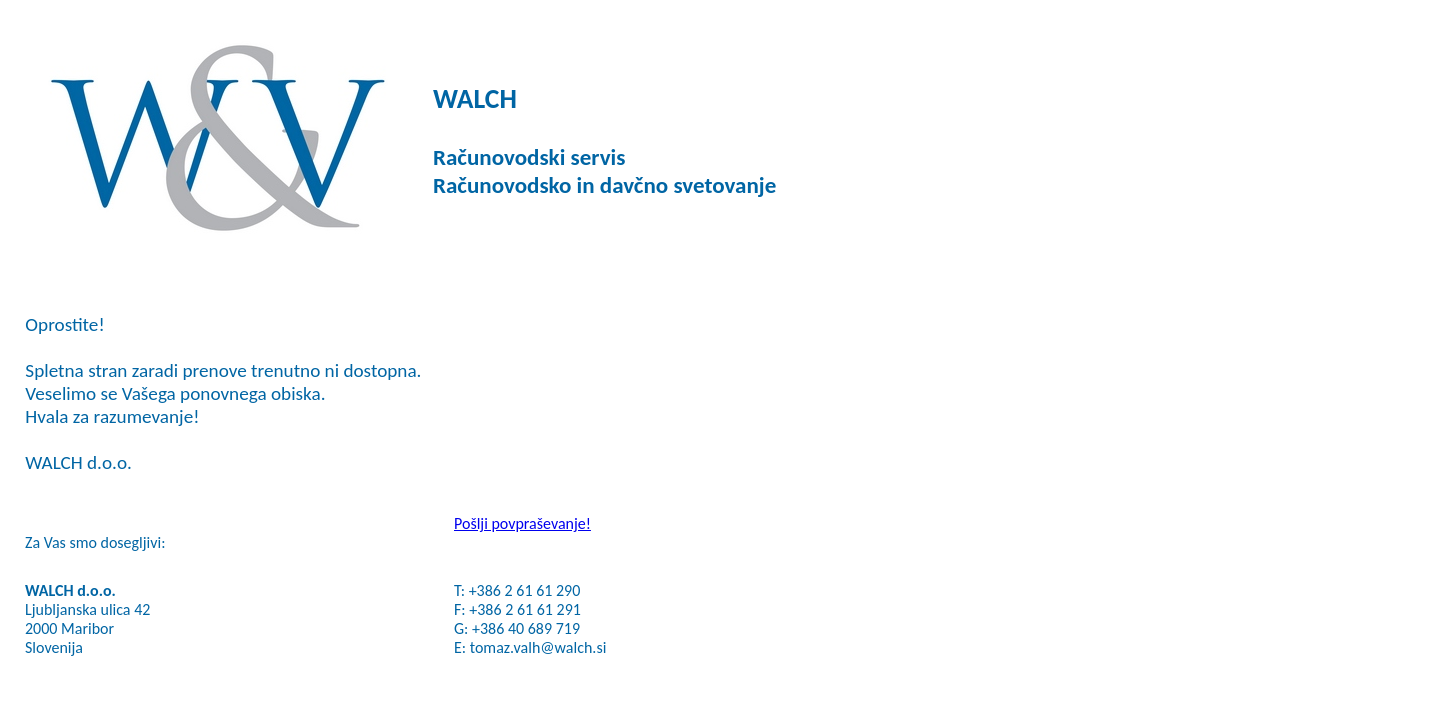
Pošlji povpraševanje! (522, 523)
